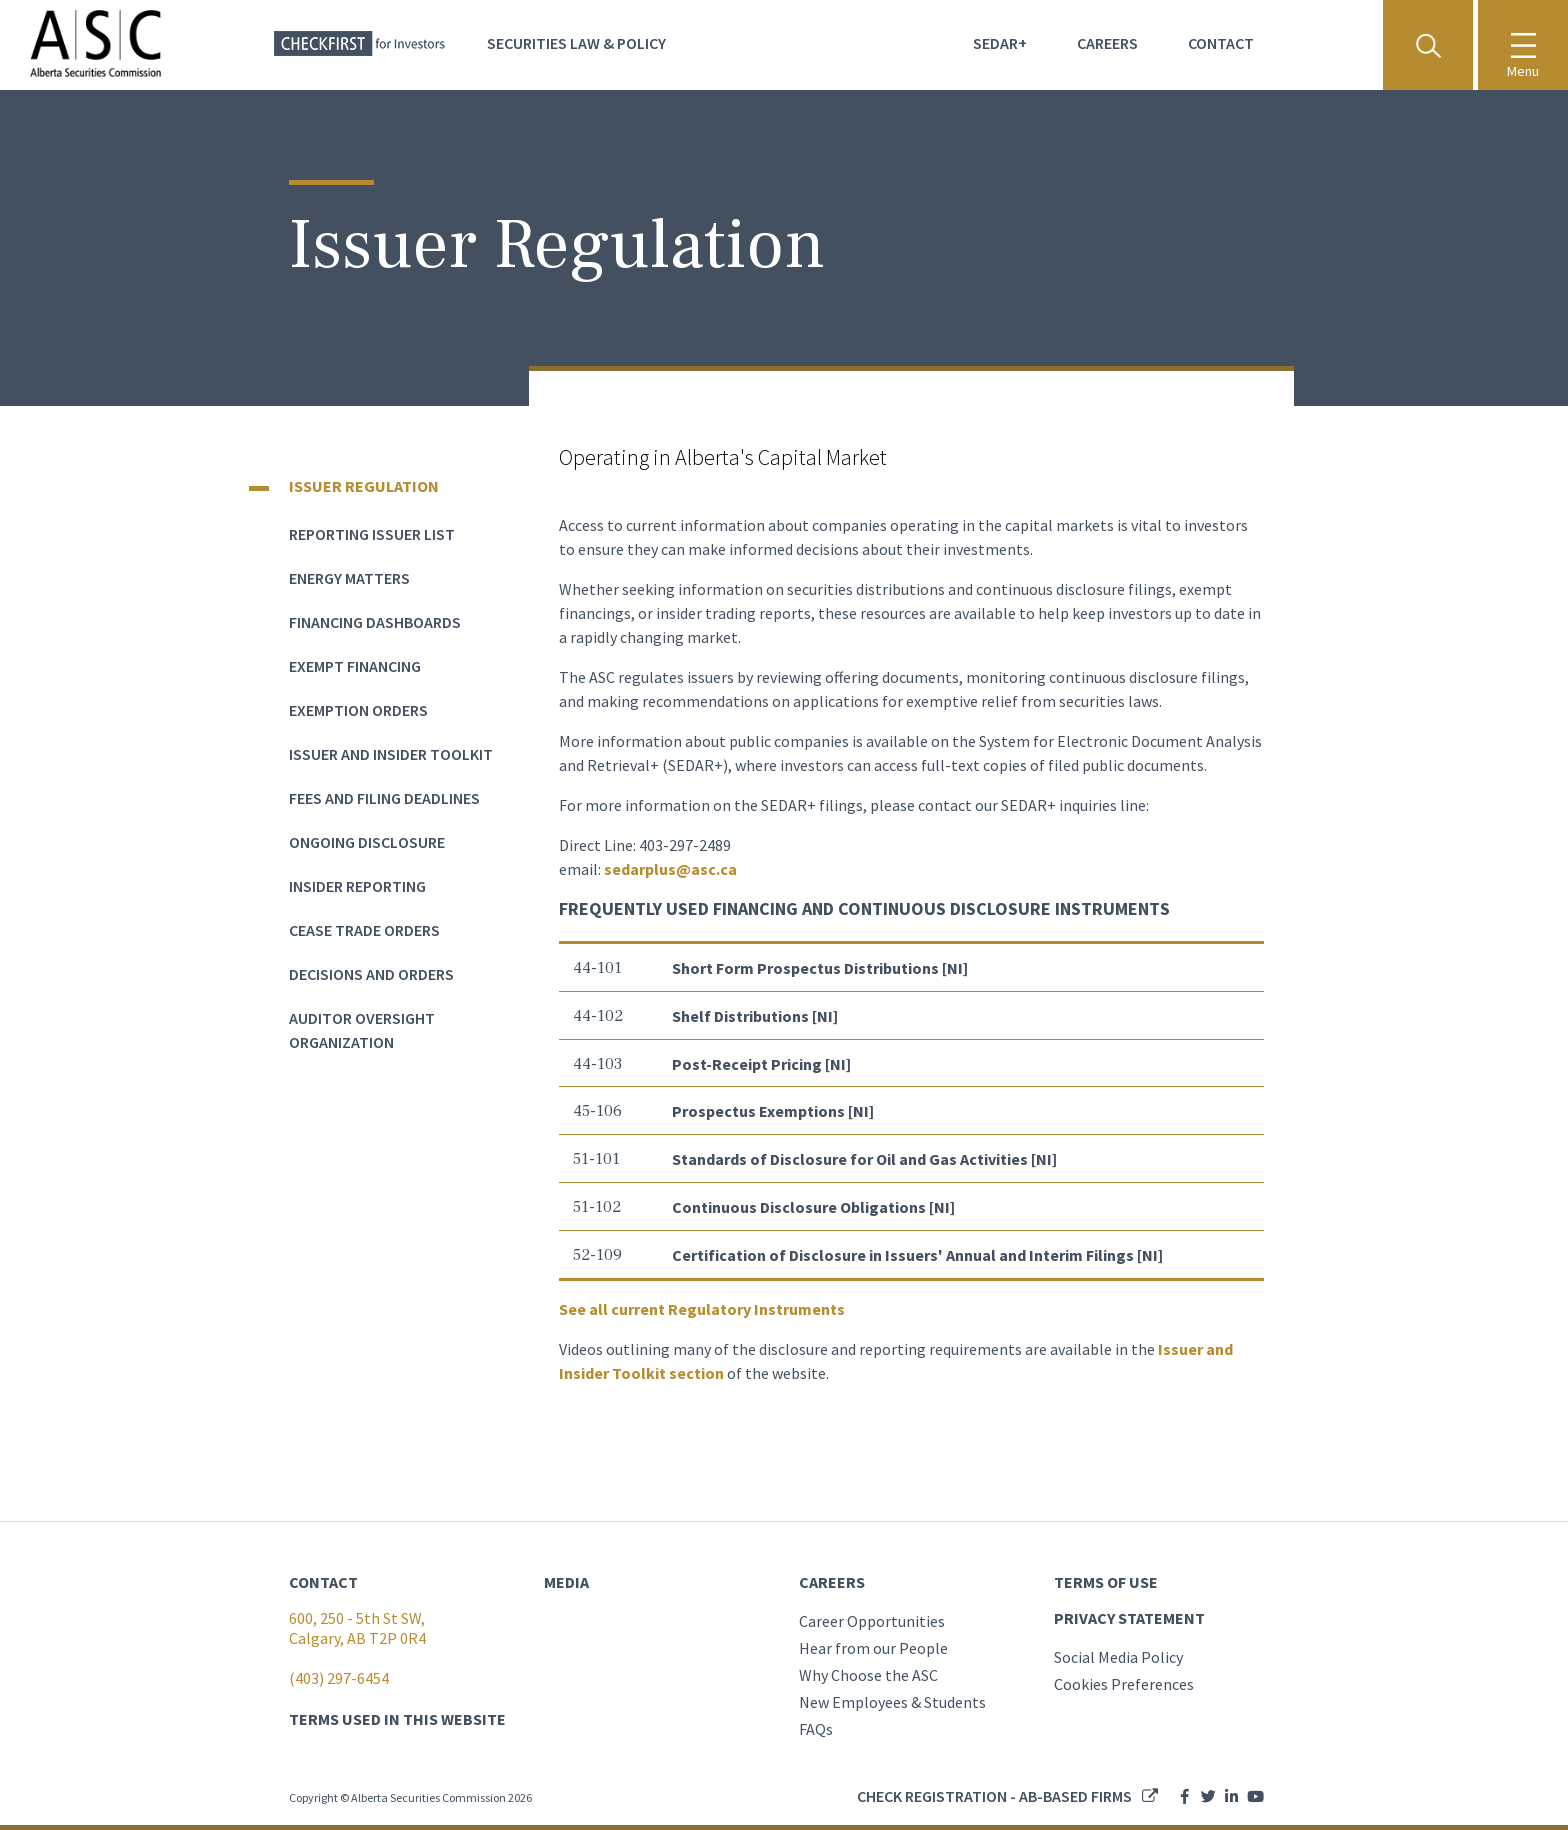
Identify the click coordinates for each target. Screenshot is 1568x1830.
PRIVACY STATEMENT (1129, 1618)
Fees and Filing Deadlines (384, 798)
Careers (1107, 43)
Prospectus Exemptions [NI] (773, 1111)
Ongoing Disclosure (367, 842)
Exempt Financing (355, 666)
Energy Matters (349, 578)
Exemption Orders (358, 710)
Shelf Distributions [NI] (756, 1016)
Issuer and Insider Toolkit (391, 754)
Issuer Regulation (364, 486)
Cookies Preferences (1124, 1684)
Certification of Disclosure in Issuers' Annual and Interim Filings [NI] (919, 1255)
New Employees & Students (892, 1702)
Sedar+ (1000, 43)
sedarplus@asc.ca (670, 869)
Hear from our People (873, 1648)
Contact (1221, 43)
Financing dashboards (375, 622)
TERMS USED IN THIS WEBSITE (397, 1719)
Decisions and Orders (371, 974)
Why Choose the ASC (868, 1675)
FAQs (816, 1729)
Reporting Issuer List (372, 534)
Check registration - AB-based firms (994, 1796)
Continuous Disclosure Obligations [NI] (815, 1207)
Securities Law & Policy (576, 43)
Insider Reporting (357, 886)
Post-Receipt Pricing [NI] (763, 1064)
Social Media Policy (1118, 1657)
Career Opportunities (872, 1621)
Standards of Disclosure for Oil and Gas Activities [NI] (866, 1159)
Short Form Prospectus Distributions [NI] (821, 968)
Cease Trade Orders (364, 930)
